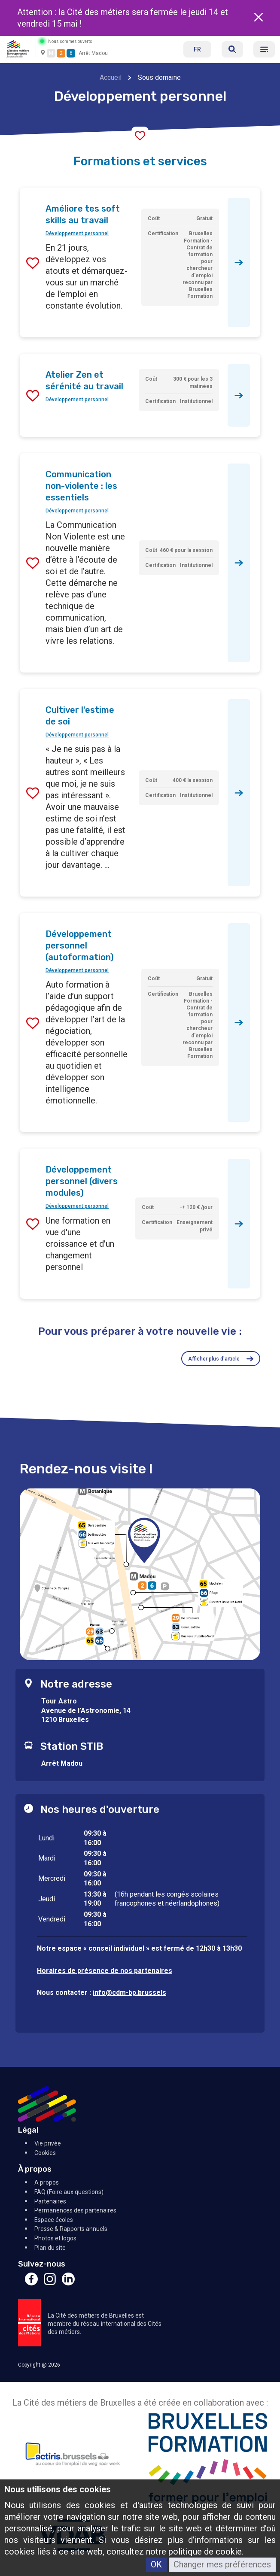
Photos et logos (55, 2238)
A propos (46, 2182)
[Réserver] (232, 49)
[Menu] (264, 49)
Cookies (45, 2152)
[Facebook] (31, 2283)
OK (156, 2564)
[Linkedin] (68, 2283)
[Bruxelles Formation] (208, 2460)
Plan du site (50, 2247)
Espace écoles (53, 2219)
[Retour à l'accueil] (18, 48)
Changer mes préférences (222, 2564)
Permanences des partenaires (75, 2210)
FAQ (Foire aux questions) (68, 2191)
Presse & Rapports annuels (70, 2228)
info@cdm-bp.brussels (129, 1992)
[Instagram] (49, 2283)
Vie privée (47, 2143)
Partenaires (50, 2201)
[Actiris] (72, 2460)
